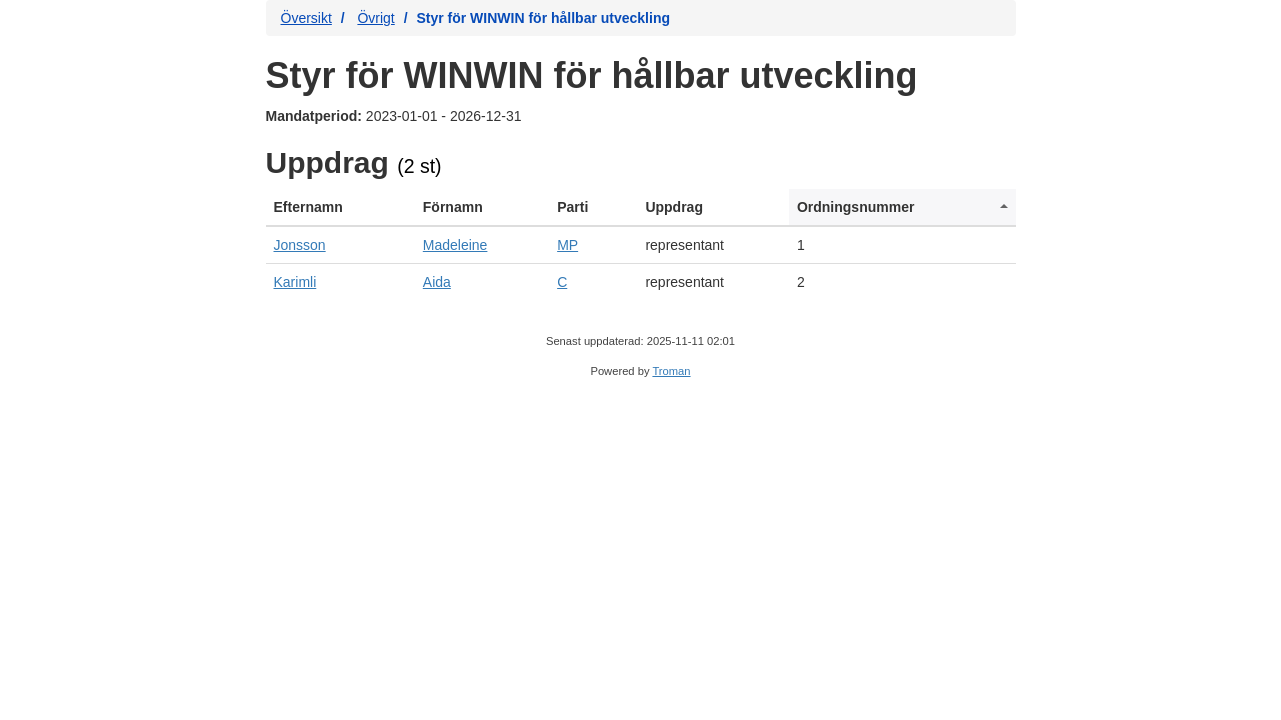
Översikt (306, 18)
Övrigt (375, 18)
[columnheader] (340, 207)
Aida (437, 282)
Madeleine (455, 245)
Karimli (295, 282)
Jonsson (300, 245)
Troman (671, 371)
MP (567, 245)
